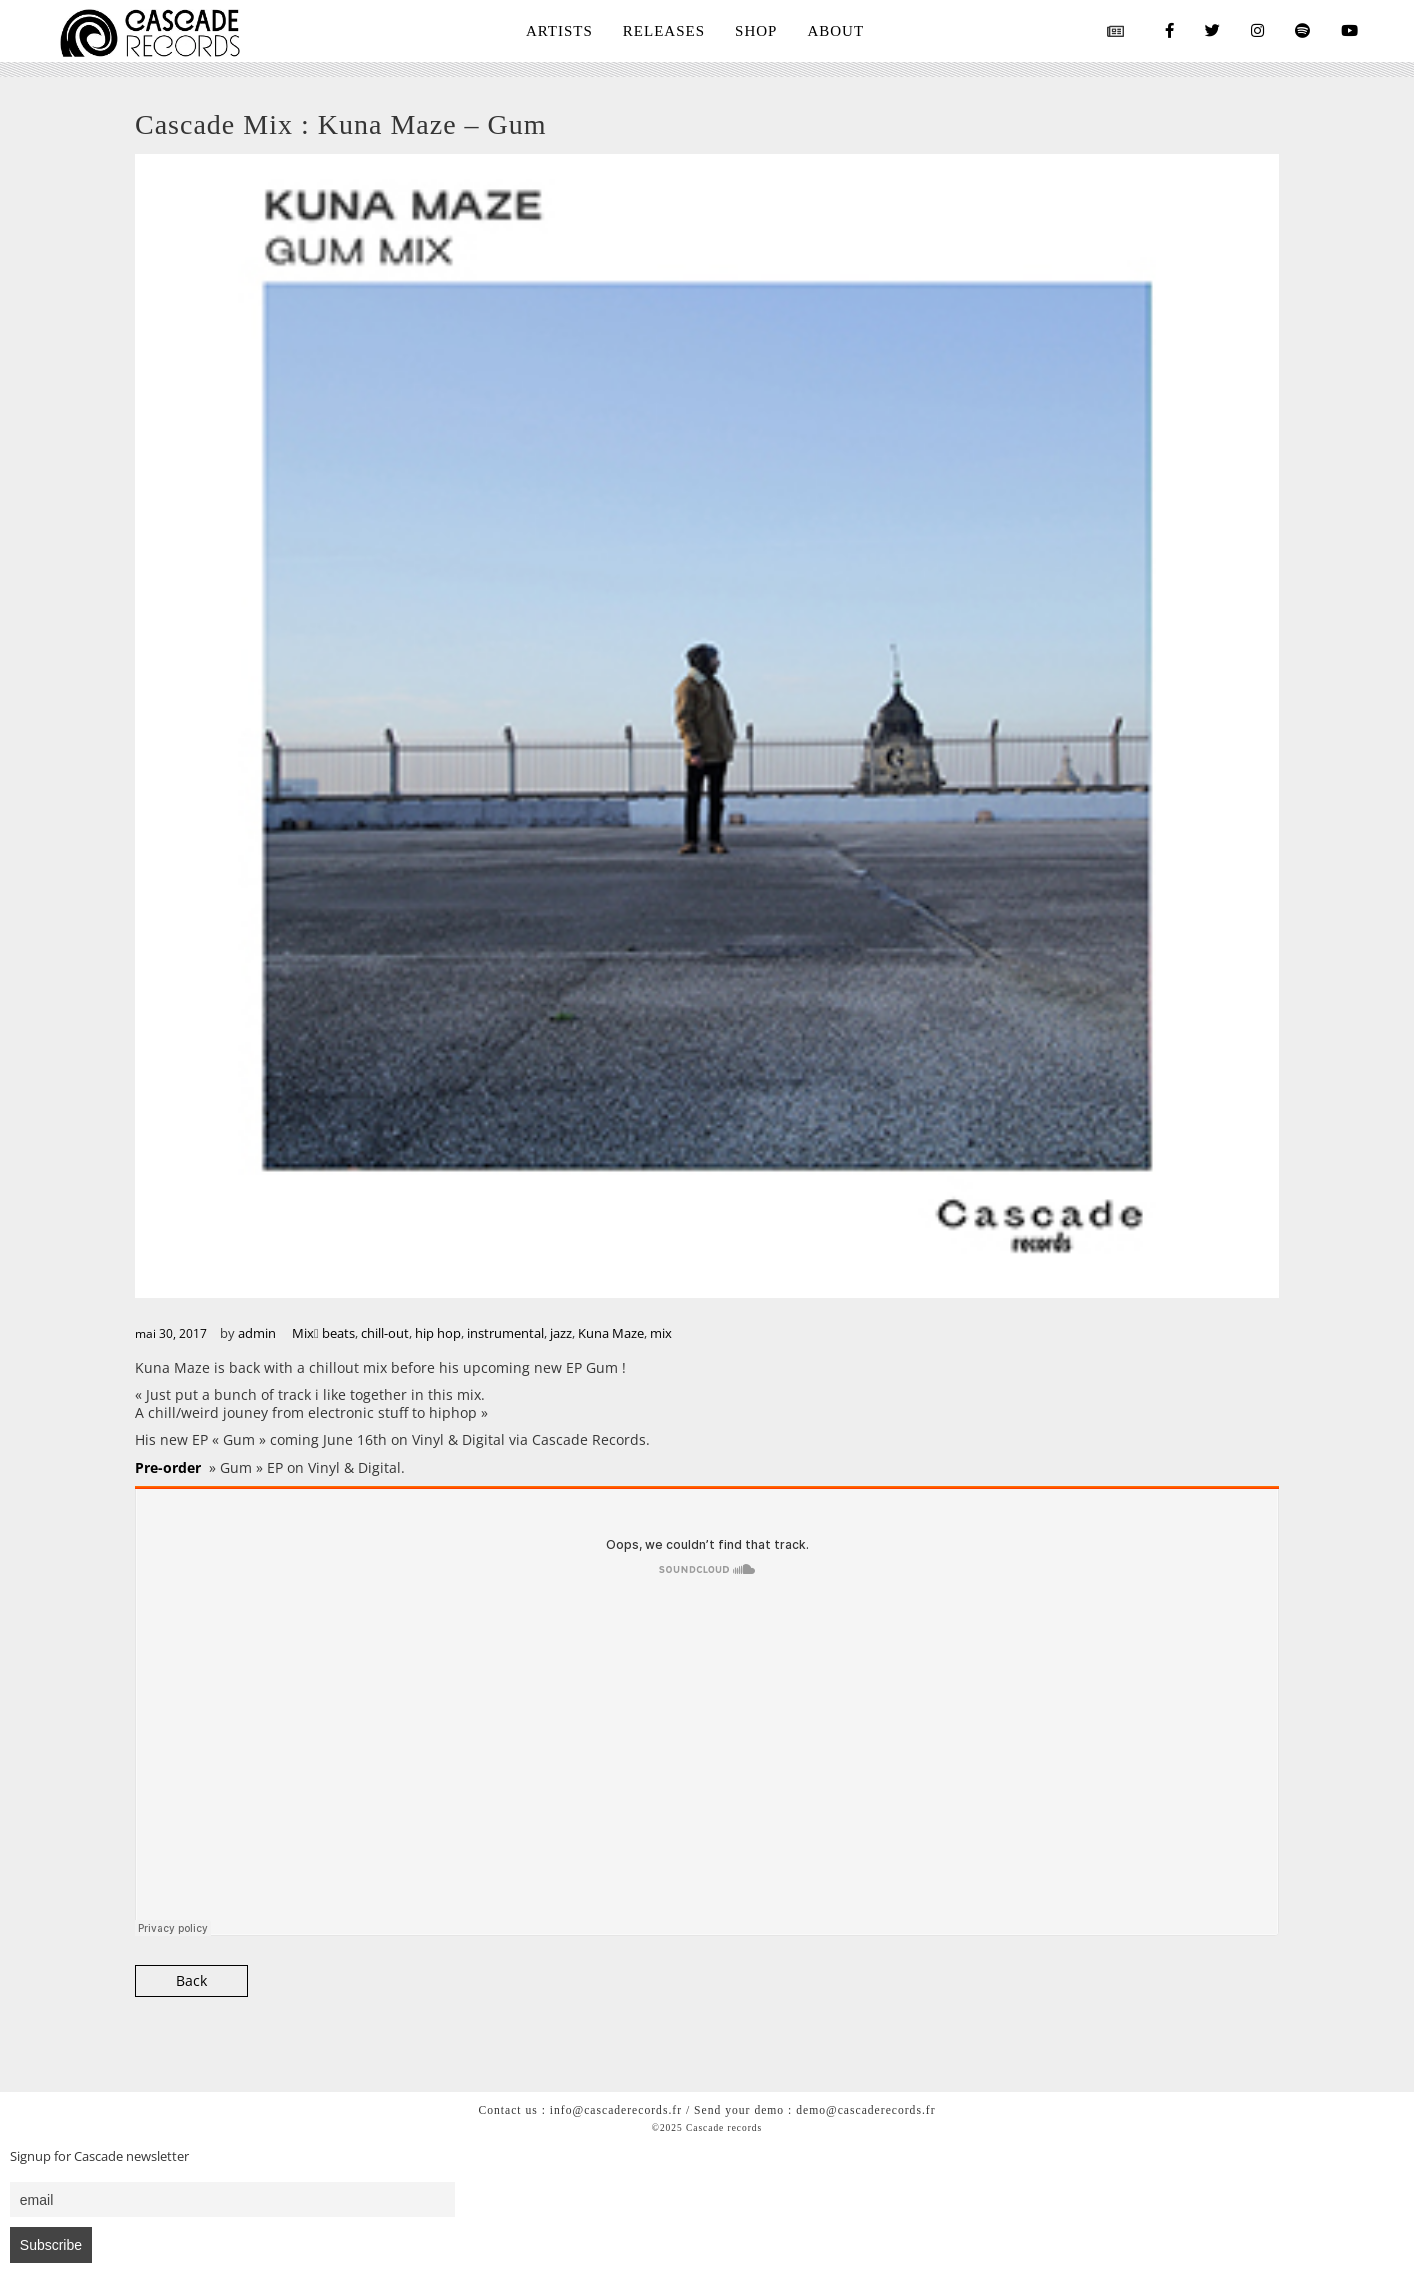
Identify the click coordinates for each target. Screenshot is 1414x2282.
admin (257, 1333)
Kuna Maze (611, 1333)
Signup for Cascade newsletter (99, 2156)
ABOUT (835, 31)
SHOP (756, 31)
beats (338, 1333)
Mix (303, 1333)
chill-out (385, 1333)
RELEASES (664, 31)
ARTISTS (559, 31)
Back (191, 1980)
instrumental (505, 1333)
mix (661, 1333)
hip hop (438, 1333)
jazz (561, 1333)
